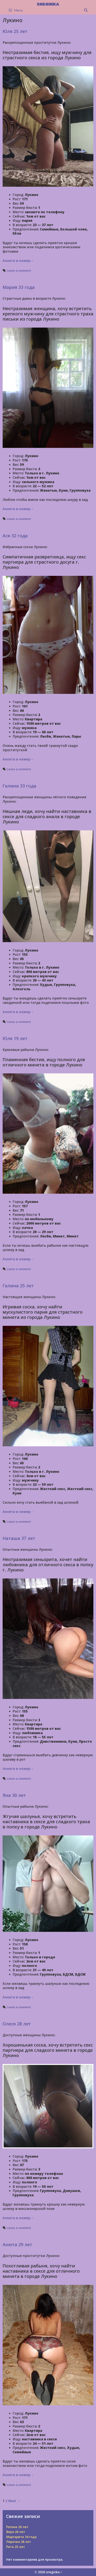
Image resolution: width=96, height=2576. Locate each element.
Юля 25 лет (15, 31)
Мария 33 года (19, 287)
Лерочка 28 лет (18, 2542)
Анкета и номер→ (18, 260)
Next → (14, 2501)
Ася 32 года (15, 536)
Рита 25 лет (15, 2547)
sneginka (48, 4)
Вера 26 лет (15, 2532)
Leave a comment (19, 270)
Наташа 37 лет (19, 1538)
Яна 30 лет (14, 1795)
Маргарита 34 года (21, 2537)
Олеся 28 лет (17, 2024)
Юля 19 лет (15, 1038)
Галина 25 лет (18, 1286)
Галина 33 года (19, 786)
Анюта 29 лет (17, 2244)
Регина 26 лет (17, 2527)
